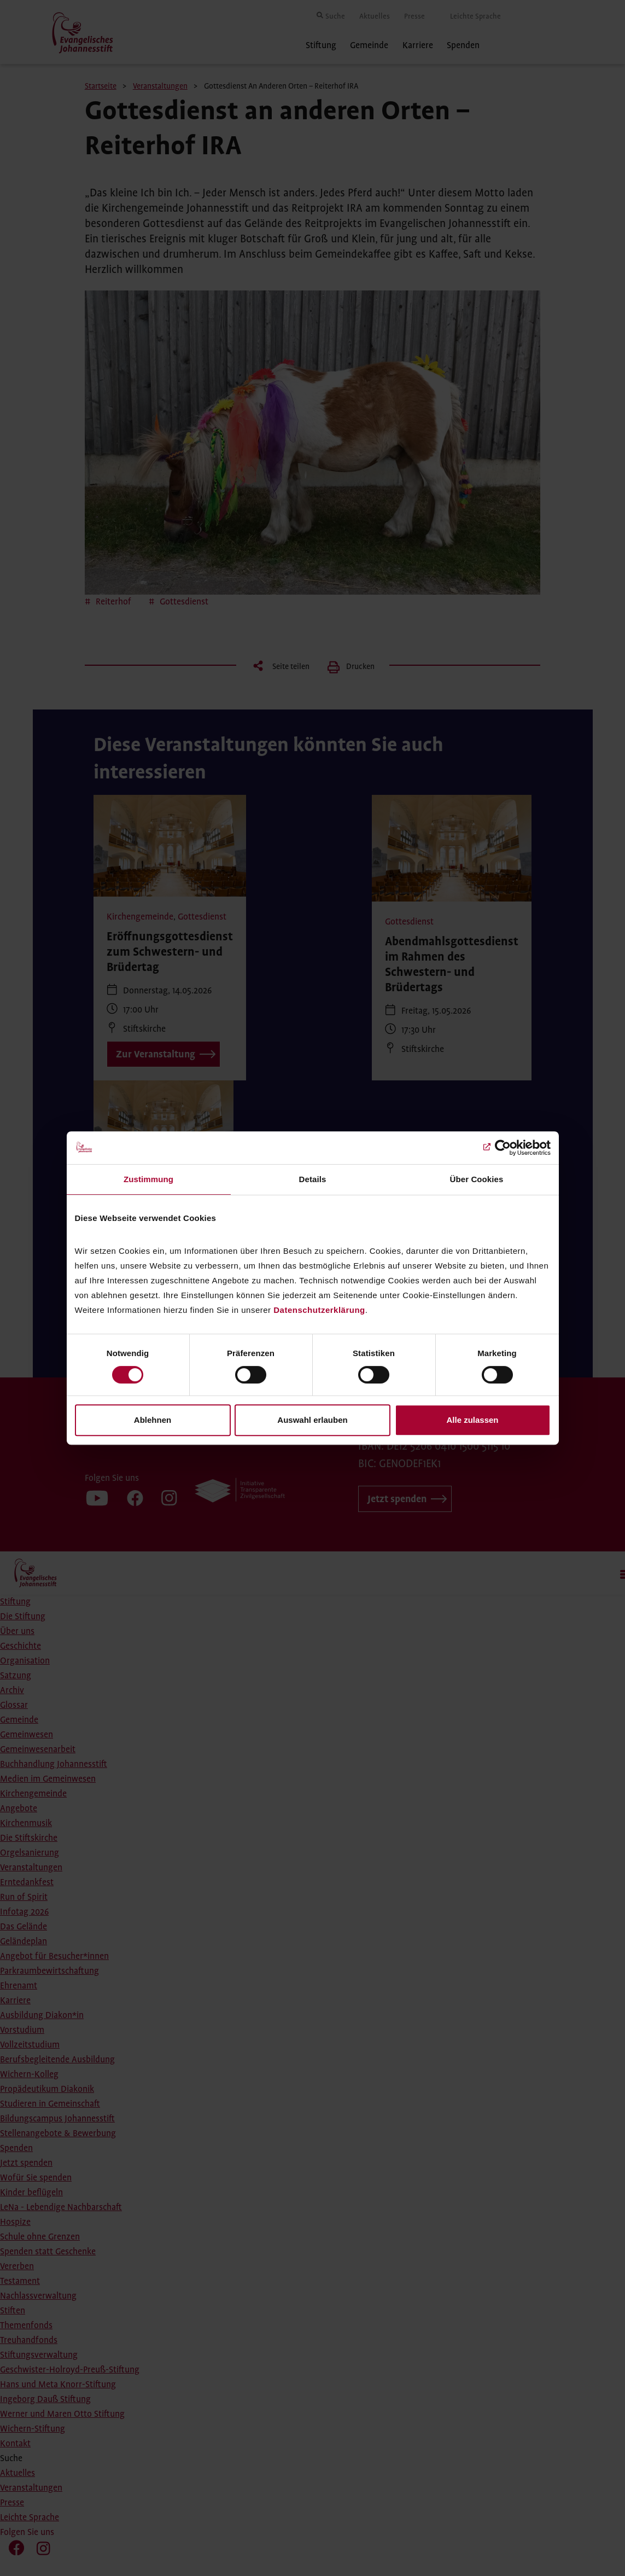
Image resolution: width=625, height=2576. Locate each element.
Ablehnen (152, 1419)
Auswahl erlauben (312, 1419)
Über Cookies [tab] (477, 1179)
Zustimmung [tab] (148, 1179)
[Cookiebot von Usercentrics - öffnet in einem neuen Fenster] (503, 1147)
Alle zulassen (472, 1419)
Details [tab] (312, 1179)
